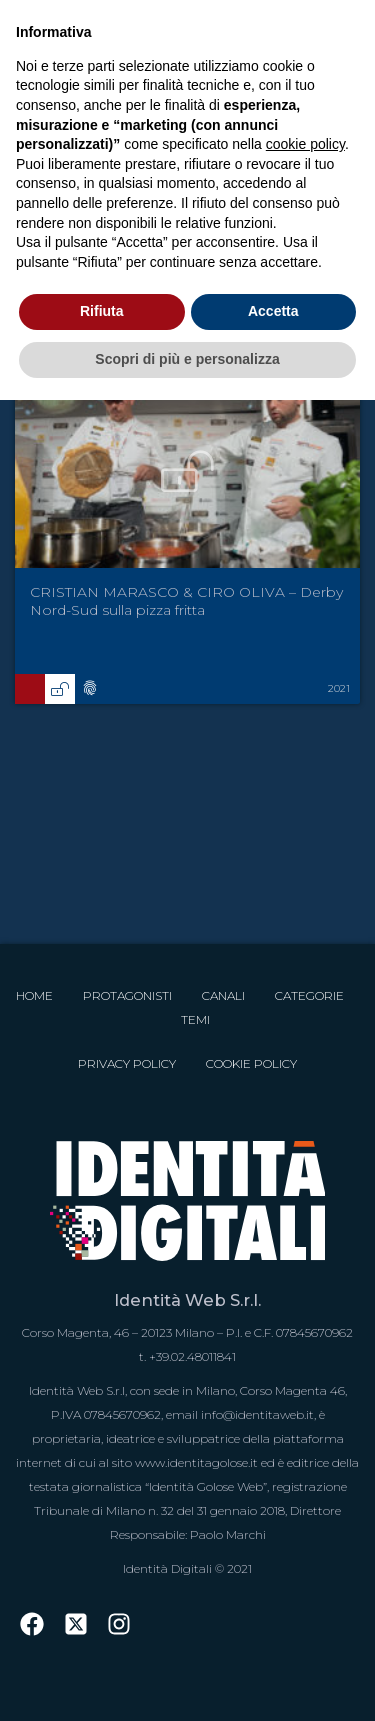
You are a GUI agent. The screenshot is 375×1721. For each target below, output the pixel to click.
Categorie (309, 995)
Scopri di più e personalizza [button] (187, 359)
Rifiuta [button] (102, 311)
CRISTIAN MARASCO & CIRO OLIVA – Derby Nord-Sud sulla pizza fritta (186, 601)
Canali (223, 995)
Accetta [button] (273, 311)
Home (34, 995)
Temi (195, 1019)
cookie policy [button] (305, 144)
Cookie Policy (251, 1063)
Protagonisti (127, 995)
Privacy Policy (127, 1063)
